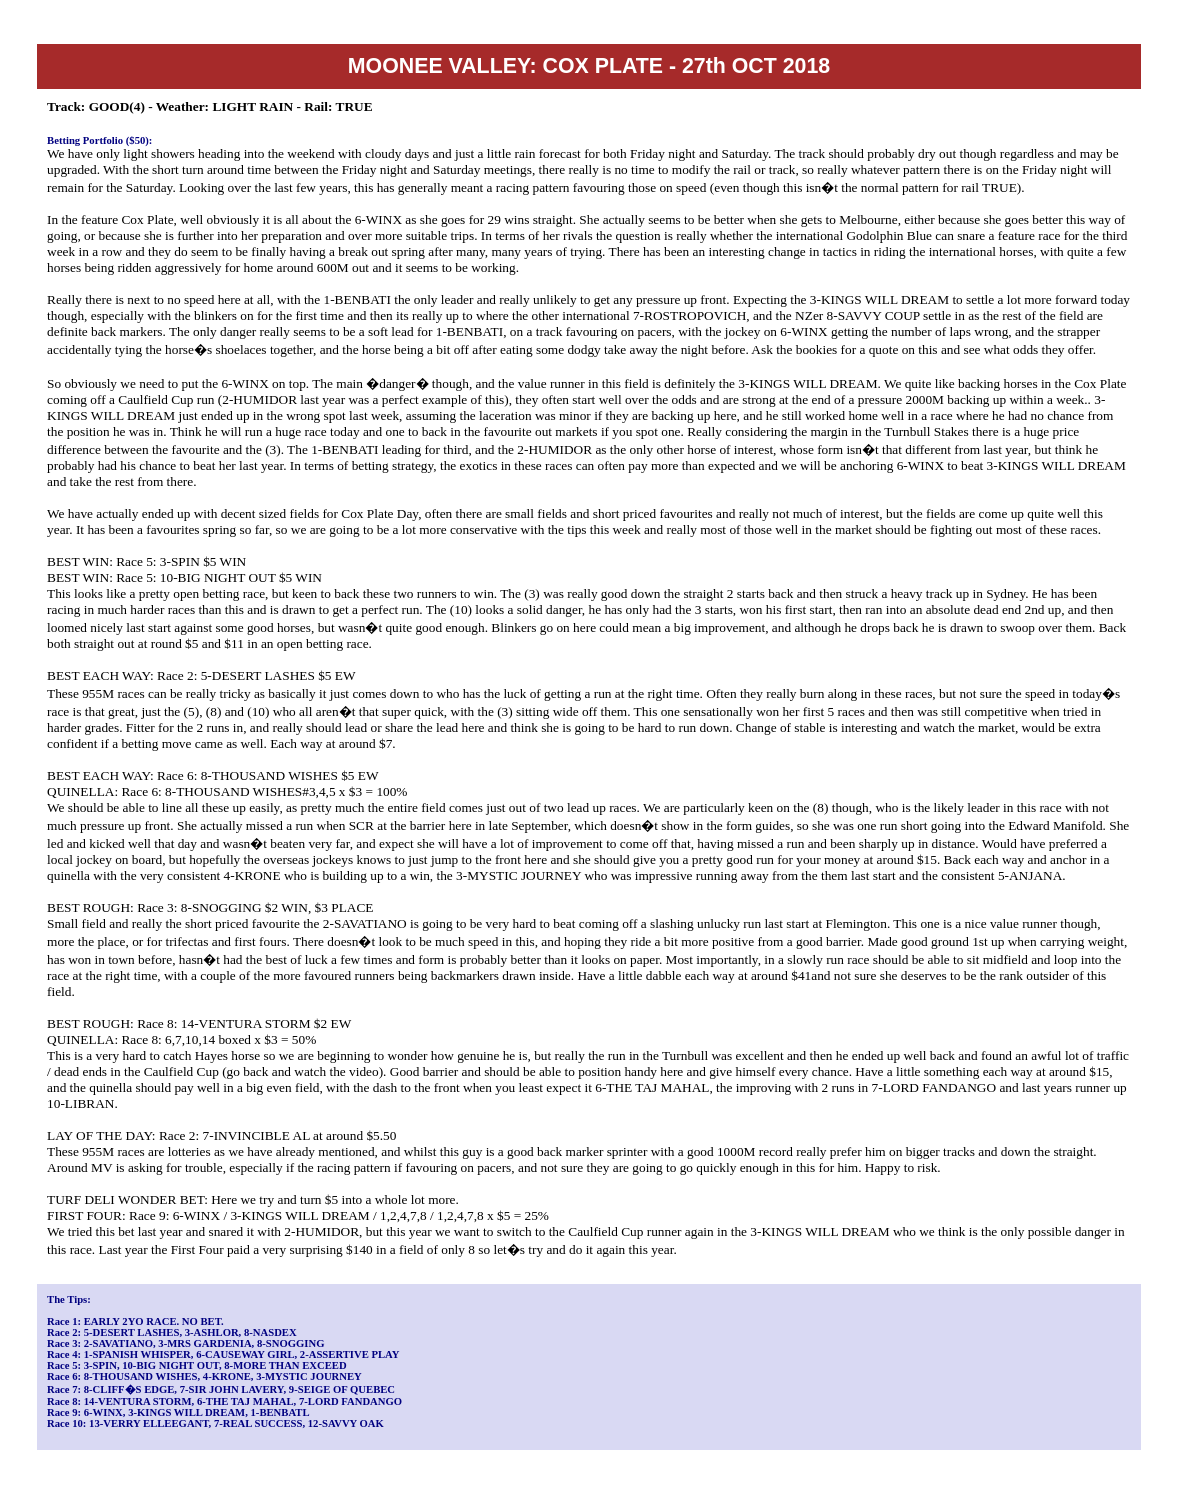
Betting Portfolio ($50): (99, 140)
